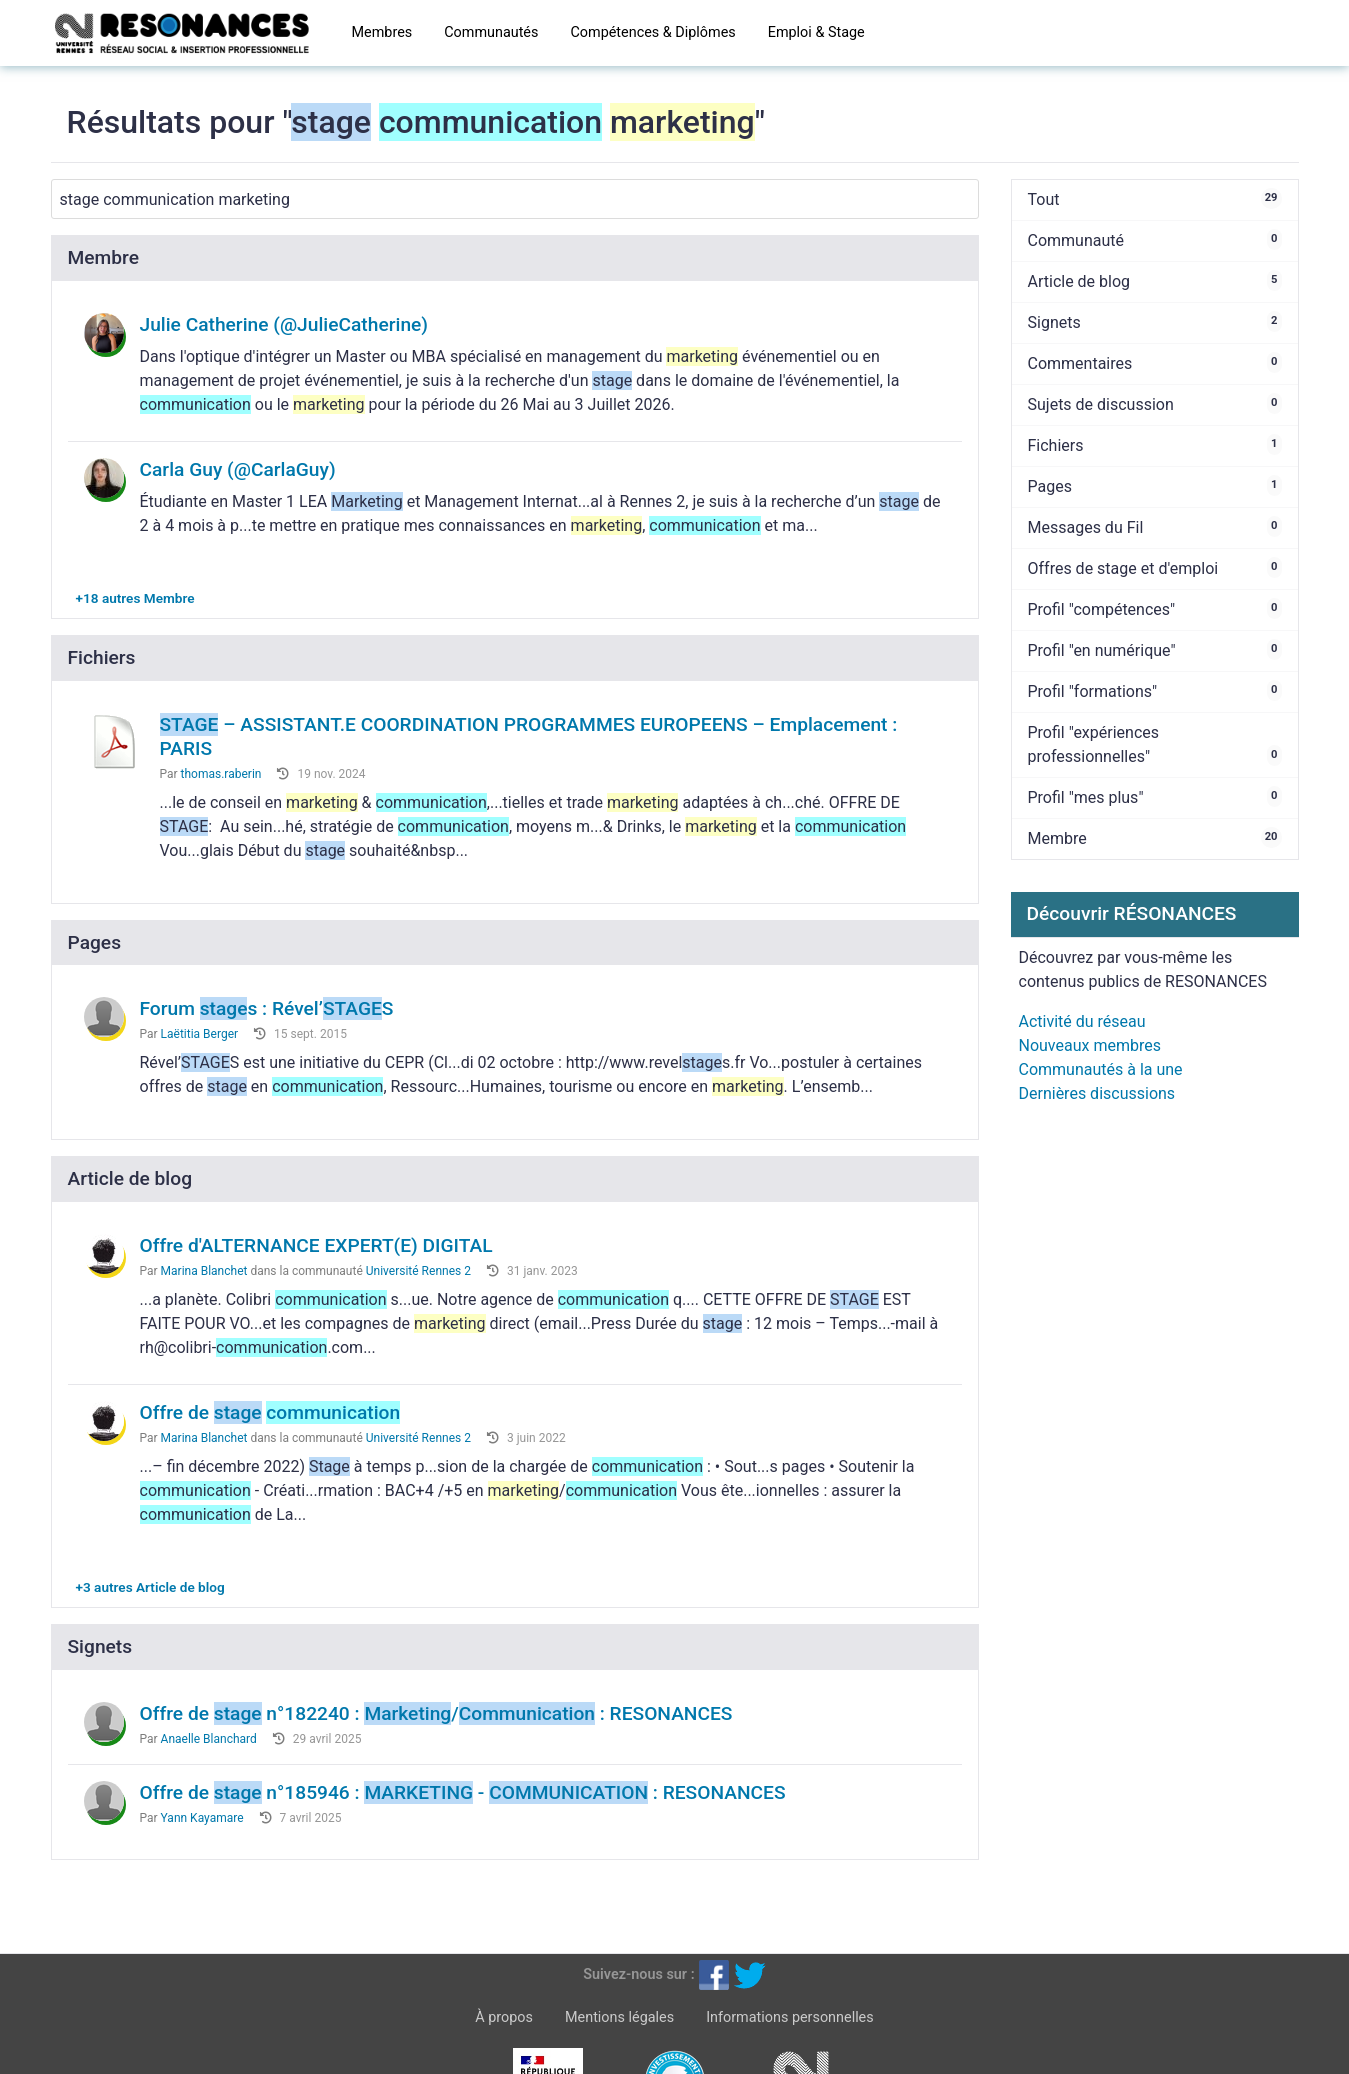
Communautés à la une (1101, 1069)
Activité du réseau (1082, 1021)
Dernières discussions (1097, 1093)
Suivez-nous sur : (638, 1974)
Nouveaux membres (1090, 1045)
